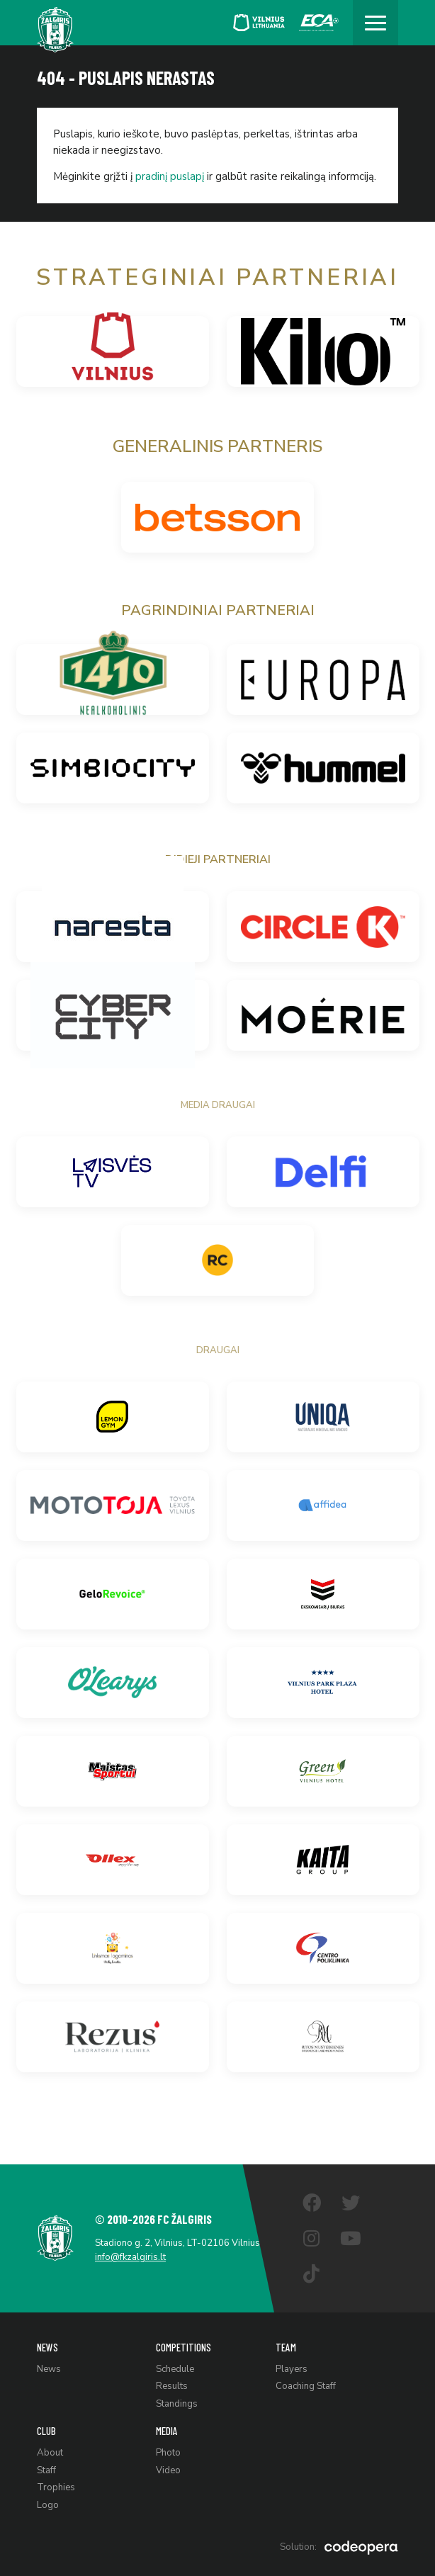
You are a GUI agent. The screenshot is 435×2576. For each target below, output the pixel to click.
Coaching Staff (306, 2386)
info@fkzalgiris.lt (130, 2257)
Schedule (175, 2369)
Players (291, 2369)
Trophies (56, 2487)
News (47, 2347)
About (50, 2452)
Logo (48, 2505)
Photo (168, 2452)
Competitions (183, 2347)
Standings (177, 2403)
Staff (46, 2470)
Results (172, 2386)
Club (46, 2430)
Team (286, 2347)
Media (167, 2430)
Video (168, 2470)
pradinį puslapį (169, 176)
